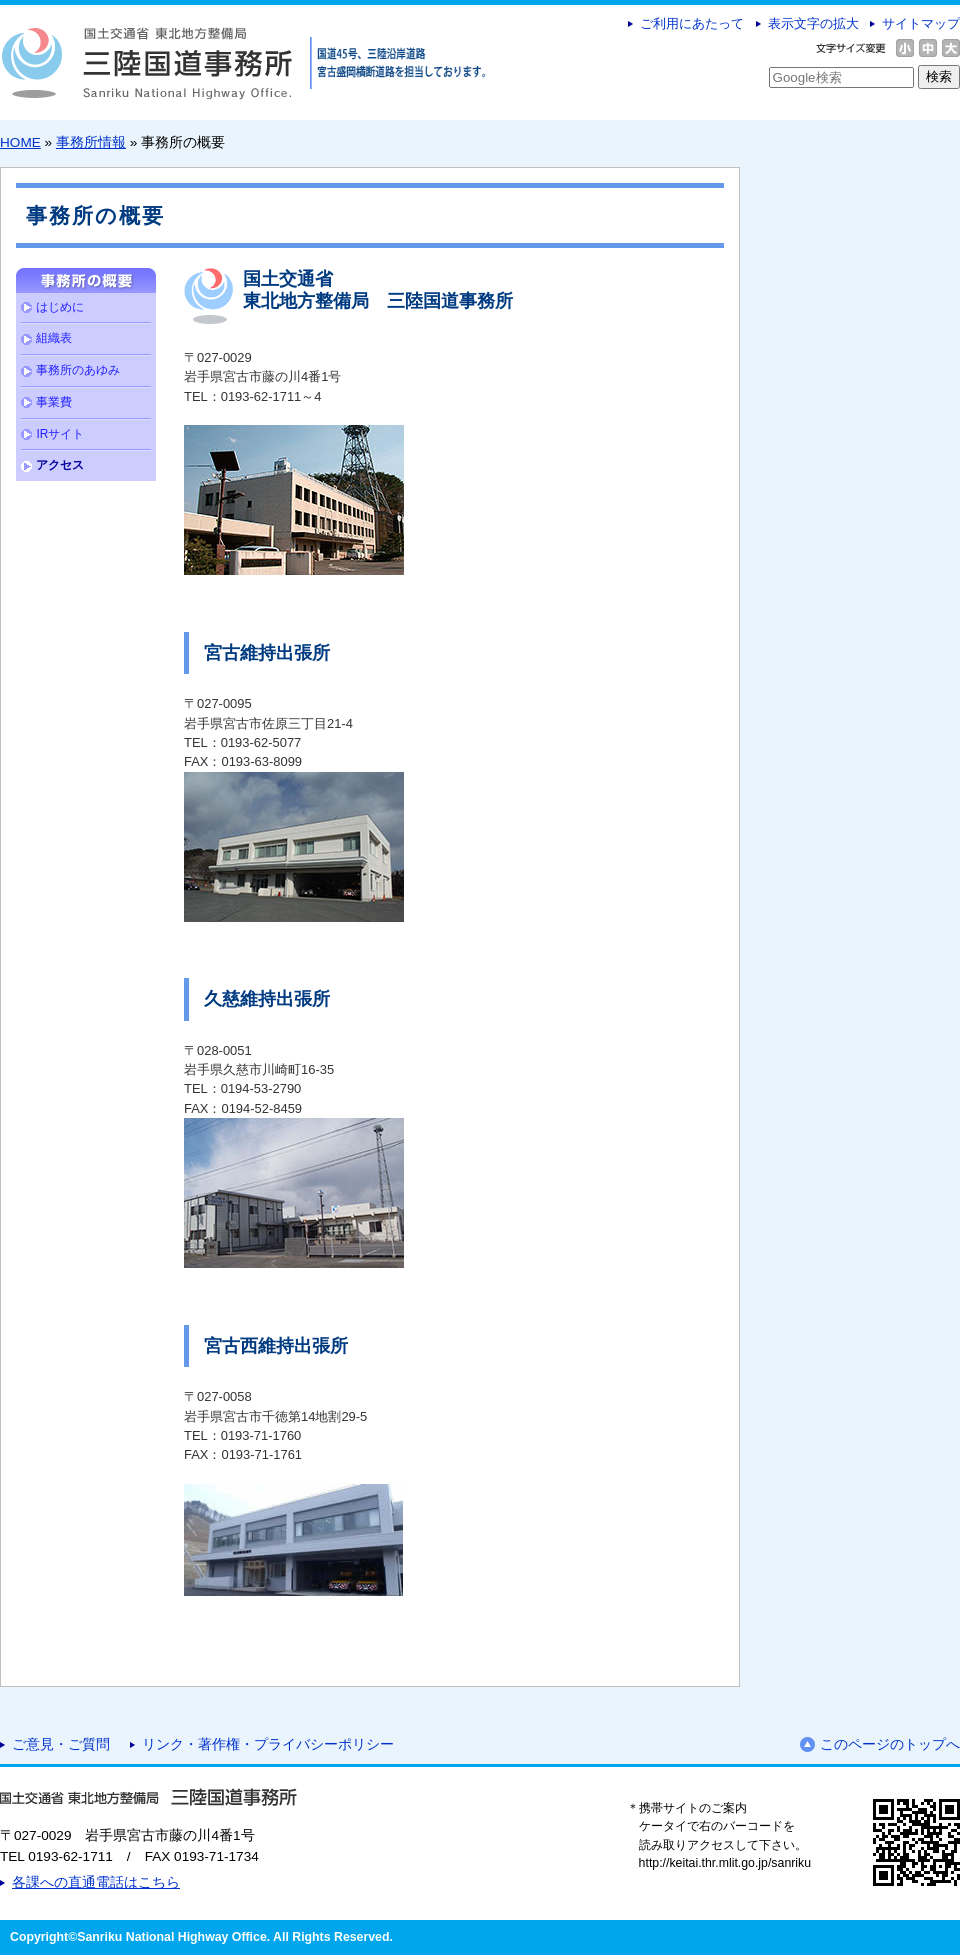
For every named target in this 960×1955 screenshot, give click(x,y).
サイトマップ (921, 23)
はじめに (60, 307)
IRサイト (60, 434)
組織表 (54, 338)
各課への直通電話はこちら (96, 1882)
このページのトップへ (890, 1744)
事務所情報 (91, 142)
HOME (20, 142)
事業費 (54, 402)
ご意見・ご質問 (61, 1744)
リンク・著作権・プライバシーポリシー (268, 1744)
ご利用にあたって (692, 23)
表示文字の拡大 (813, 23)
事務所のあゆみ (78, 370)
